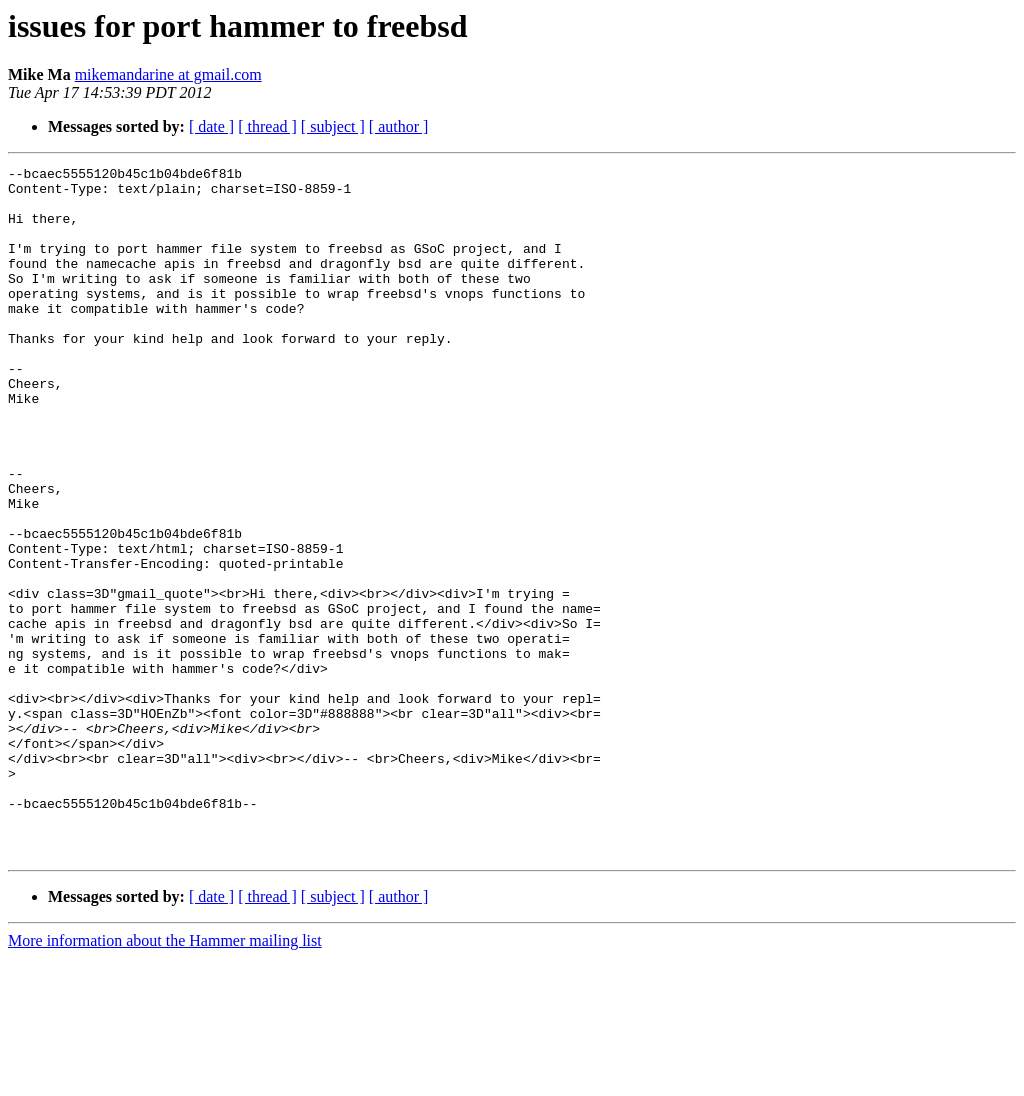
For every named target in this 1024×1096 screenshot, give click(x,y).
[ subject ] (333, 126)
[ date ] (211, 126)
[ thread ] (267, 126)
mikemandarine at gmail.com (168, 74)
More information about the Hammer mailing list (165, 1078)
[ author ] (399, 126)
